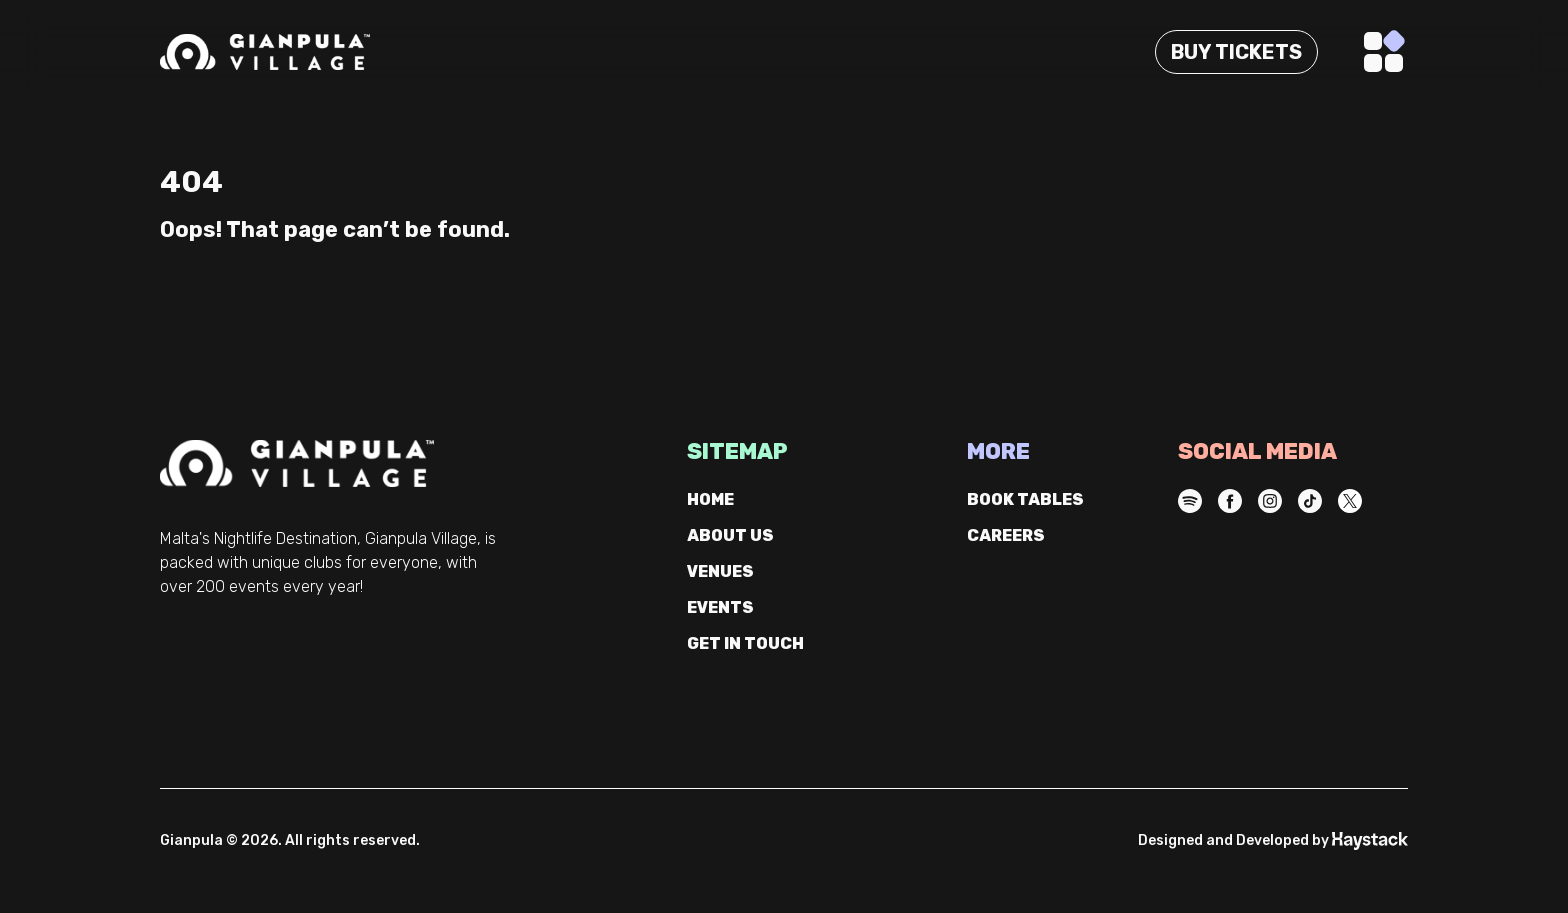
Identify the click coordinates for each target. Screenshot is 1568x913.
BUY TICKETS (1236, 52)
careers (1006, 535)
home (710, 499)
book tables (1025, 499)
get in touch (745, 643)
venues (720, 571)
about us (730, 535)
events (720, 607)
